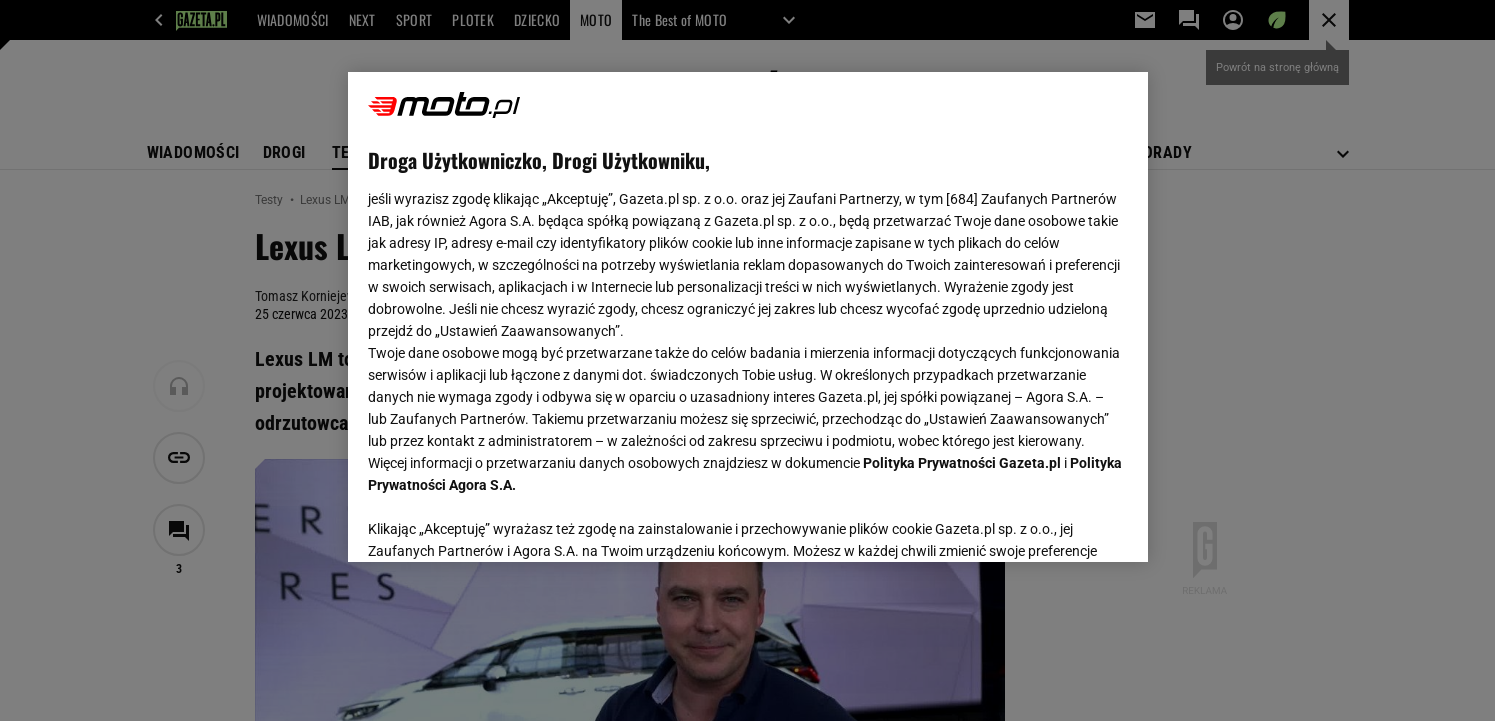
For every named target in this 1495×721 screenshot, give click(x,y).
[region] (748, 317)
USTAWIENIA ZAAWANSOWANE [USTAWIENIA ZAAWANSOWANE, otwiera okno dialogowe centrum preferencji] (498, 522)
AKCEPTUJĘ (1059, 523)
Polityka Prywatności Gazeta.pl (962, 463)
